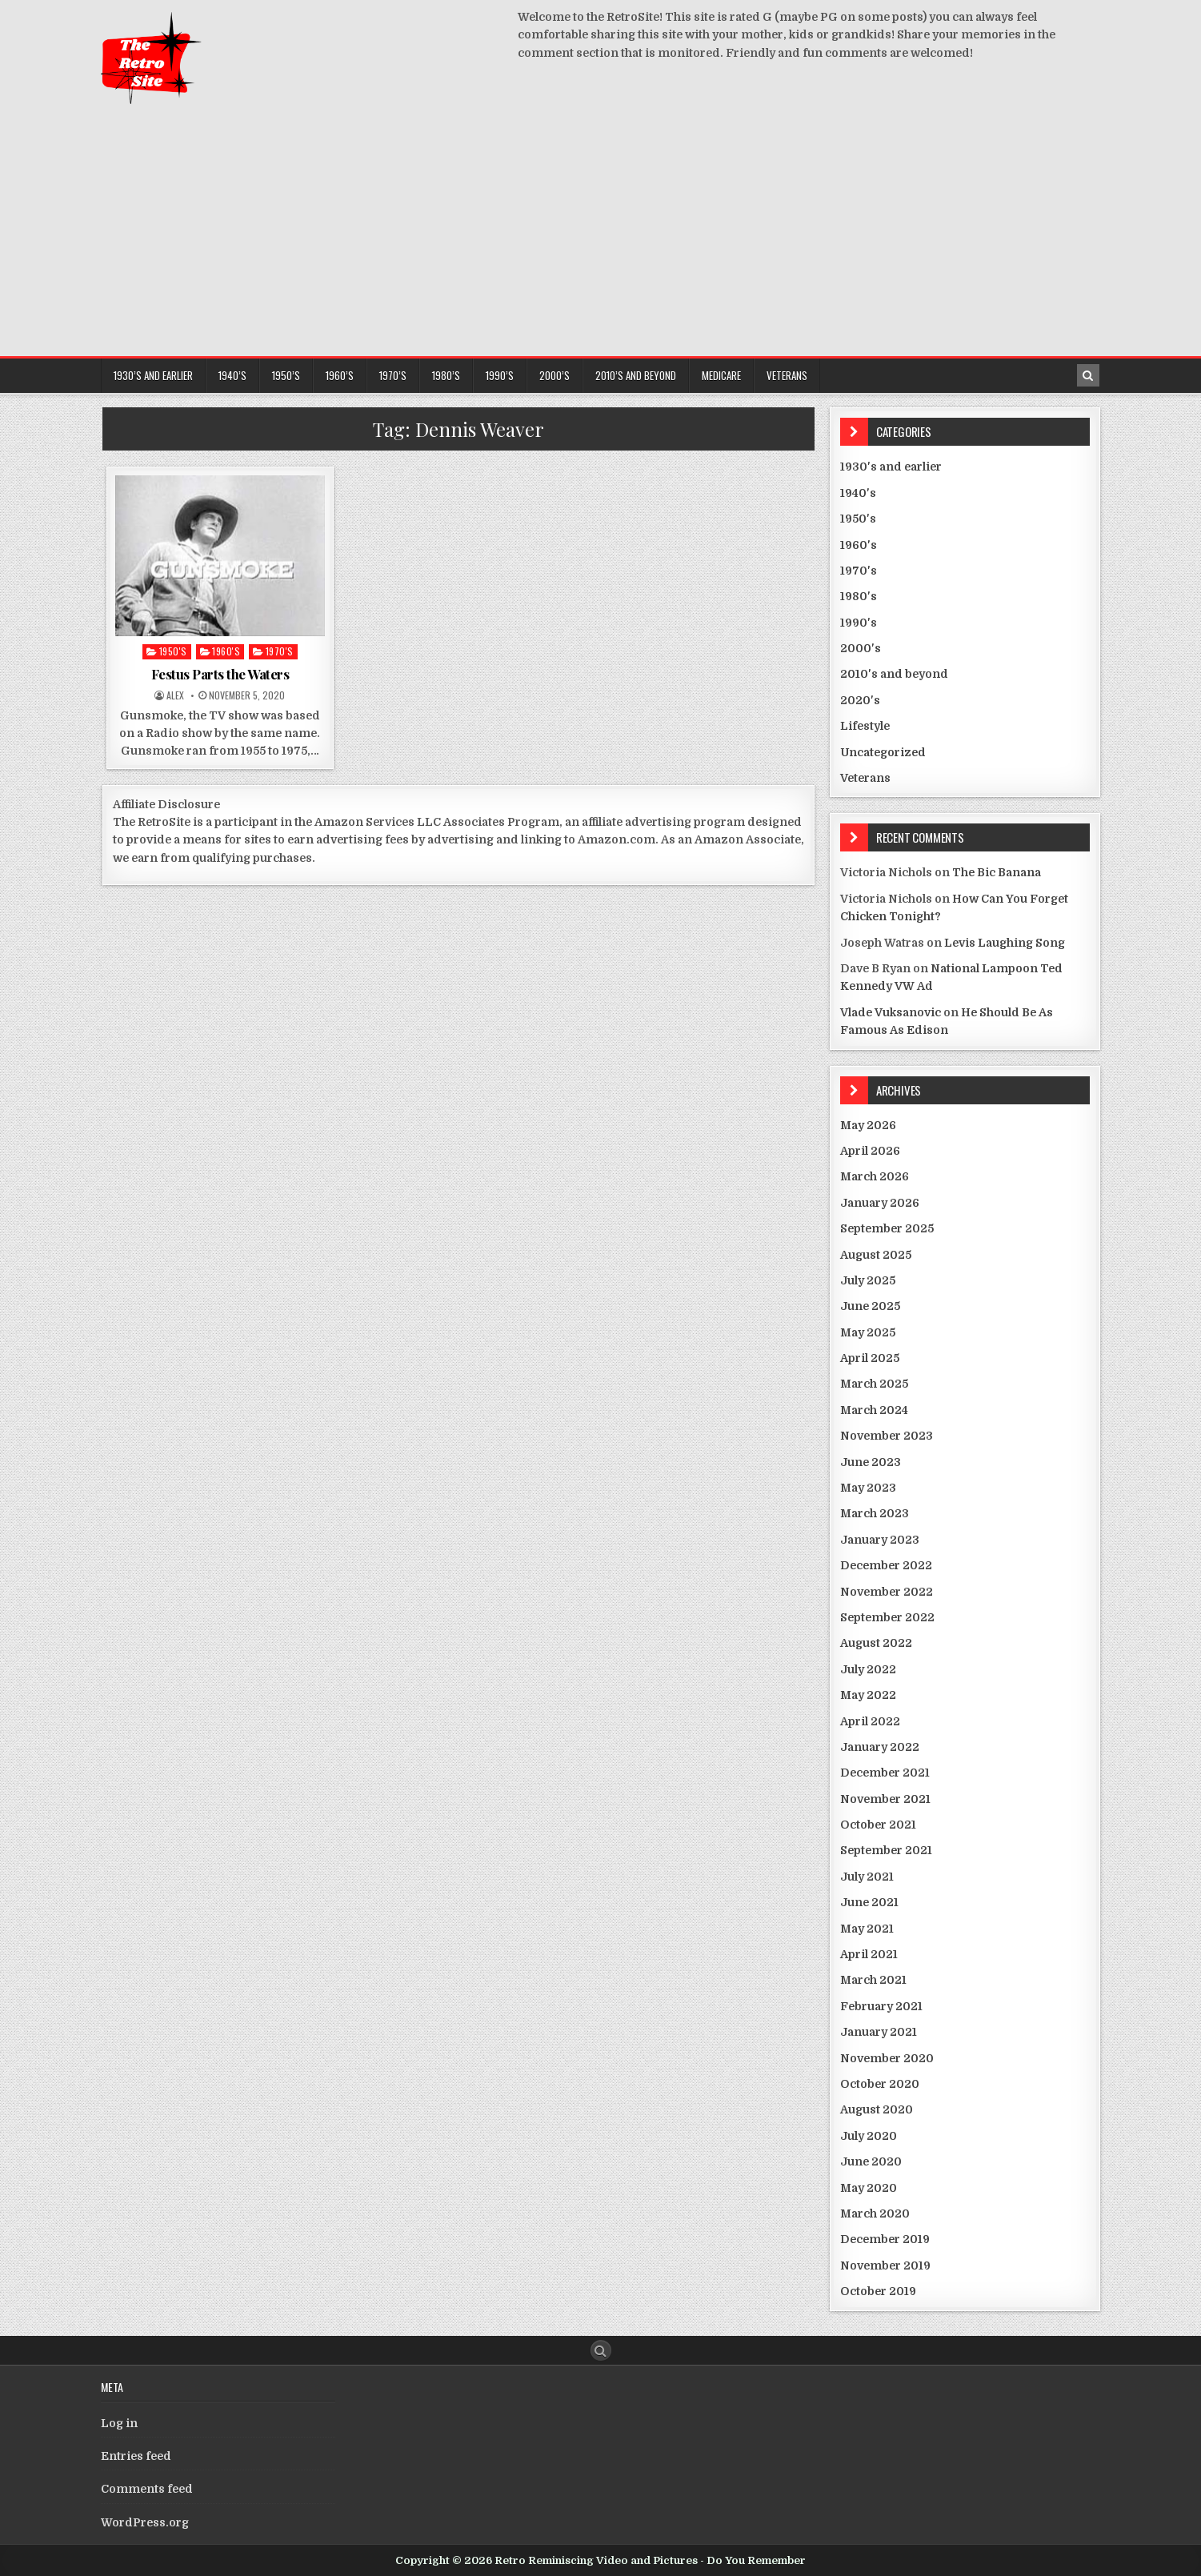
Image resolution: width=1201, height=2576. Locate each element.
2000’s (554, 375)
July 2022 (868, 1669)
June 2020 (871, 2161)
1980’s (446, 375)
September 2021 (886, 1850)
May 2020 (868, 2187)
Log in (119, 2423)
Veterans (787, 375)
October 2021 (878, 1824)
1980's (858, 596)
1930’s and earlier (153, 375)
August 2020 (876, 2109)
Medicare (721, 375)
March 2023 (874, 1513)
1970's (280, 651)
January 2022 (879, 1747)
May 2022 (868, 1695)
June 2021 (869, 1902)
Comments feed (147, 2488)
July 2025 (867, 1280)
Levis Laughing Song (1004, 942)
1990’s (500, 375)
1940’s (232, 375)
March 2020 (875, 2213)
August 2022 (876, 1643)
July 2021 (867, 1876)
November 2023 (886, 1435)
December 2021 (885, 1772)
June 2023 (870, 1462)
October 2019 (878, 2291)
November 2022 (886, 1591)
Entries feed (136, 2456)
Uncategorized (883, 752)
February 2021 (881, 2006)
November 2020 (887, 2058)
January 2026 (879, 1202)
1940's (858, 493)
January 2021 (878, 2031)
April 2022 (870, 1721)
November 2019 (885, 2265)
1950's (173, 651)
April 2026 (870, 1150)
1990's (858, 622)
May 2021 (867, 1928)
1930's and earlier (891, 466)
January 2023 (879, 1539)
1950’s (286, 375)
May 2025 (867, 1332)
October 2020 (879, 2083)
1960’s (340, 375)
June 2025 (870, 1306)
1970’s (392, 375)
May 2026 (868, 1125)
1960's (226, 651)
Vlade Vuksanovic (890, 1012)
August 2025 (875, 1254)
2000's (860, 648)
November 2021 (885, 1799)
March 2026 (874, 1176)
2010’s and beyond (635, 375)
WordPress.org (145, 2522)
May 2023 (868, 1487)
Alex (175, 695)
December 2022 (886, 1565)
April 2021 (869, 1954)
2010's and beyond (894, 673)
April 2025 (869, 1358)
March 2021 (873, 1979)
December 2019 (885, 2239)
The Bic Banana (996, 872)
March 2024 (874, 1410)
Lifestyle (865, 725)
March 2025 (874, 1383)
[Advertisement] (601, 236)
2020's (860, 700)
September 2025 (887, 1228)
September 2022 (887, 1617)
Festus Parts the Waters (220, 674)
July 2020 (868, 2135)
